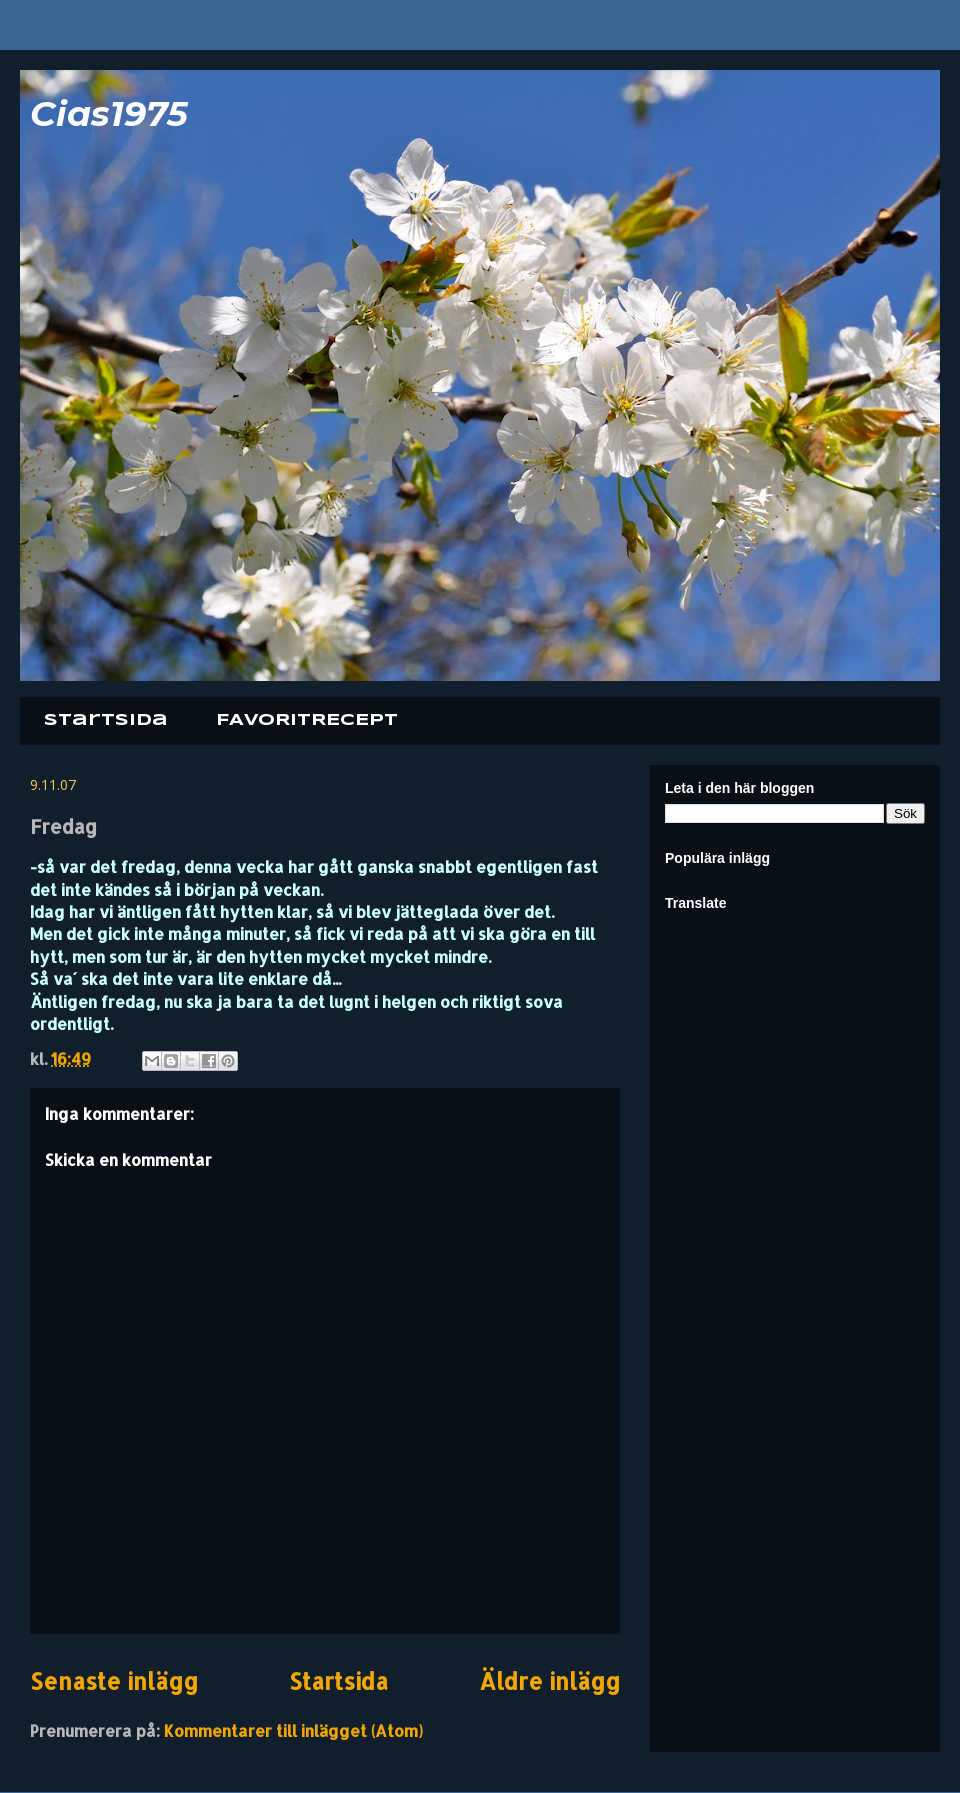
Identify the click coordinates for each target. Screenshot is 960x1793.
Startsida (106, 720)
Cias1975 (109, 113)
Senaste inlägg (114, 1681)
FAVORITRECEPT (307, 720)
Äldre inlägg (549, 1681)
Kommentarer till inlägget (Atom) (293, 1730)
